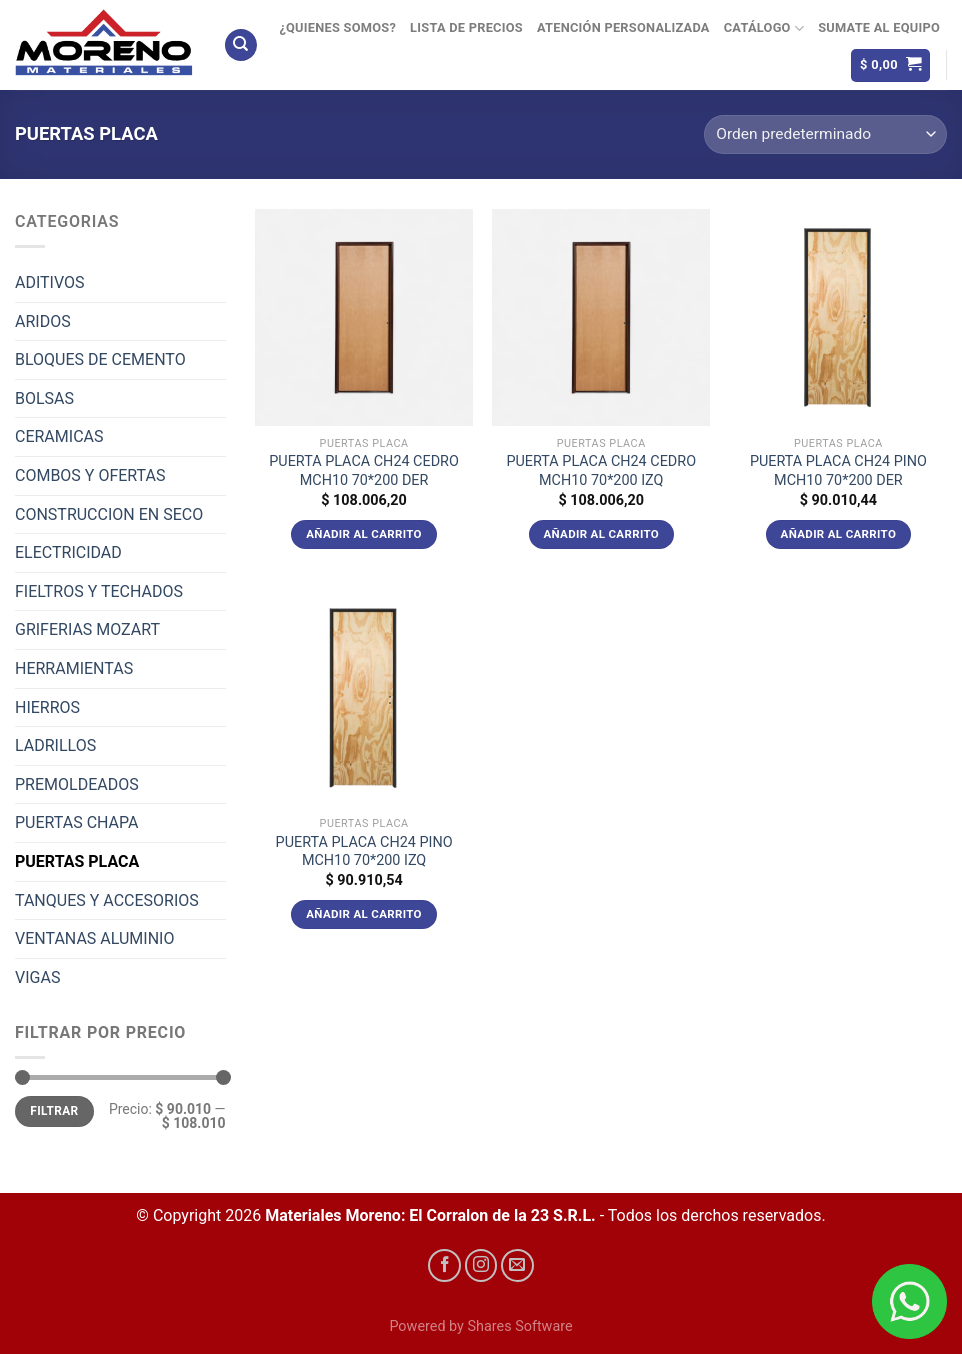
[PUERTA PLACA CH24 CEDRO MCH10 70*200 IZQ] (601, 318)
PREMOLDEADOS (77, 784)
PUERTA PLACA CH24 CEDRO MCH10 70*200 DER (364, 471)
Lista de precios (466, 27)
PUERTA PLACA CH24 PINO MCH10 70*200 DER (838, 471)
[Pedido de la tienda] (825, 134)
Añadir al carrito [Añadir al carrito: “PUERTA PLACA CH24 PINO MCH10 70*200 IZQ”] (364, 914)
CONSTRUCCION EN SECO (109, 514)
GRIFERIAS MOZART (87, 629)
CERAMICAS (59, 436)
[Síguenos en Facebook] (444, 1265)
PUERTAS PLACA (77, 861)
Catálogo (764, 28)
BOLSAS (44, 398)
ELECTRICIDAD (68, 552)
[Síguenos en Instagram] (481, 1265)
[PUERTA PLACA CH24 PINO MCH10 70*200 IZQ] (364, 698)
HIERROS (47, 707)
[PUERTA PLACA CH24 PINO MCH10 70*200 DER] (839, 318)
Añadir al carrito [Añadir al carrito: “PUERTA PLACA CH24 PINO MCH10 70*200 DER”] (839, 534)
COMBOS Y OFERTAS (90, 475)
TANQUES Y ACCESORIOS (107, 900)
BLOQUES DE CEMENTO (100, 359)
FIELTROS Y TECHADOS (99, 591)
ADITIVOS (50, 282)
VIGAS (37, 977)
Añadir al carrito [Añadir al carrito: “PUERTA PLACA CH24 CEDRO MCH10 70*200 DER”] (364, 534)
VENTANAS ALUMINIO (94, 938)
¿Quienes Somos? (337, 27)
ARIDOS (43, 321)
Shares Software (519, 1326)
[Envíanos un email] (517, 1265)
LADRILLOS (55, 745)
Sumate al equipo (879, 27)
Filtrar (54, 1111)
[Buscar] (241, 45)
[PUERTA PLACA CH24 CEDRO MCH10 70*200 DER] (364, 318)
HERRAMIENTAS (74, 668)
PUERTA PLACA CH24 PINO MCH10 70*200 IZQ (364, 852)
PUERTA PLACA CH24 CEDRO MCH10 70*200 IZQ (601, 471)
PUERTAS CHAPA (77, 822)
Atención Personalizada (623, 27)
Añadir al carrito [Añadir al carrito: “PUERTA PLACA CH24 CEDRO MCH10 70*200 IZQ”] (601, 534)
